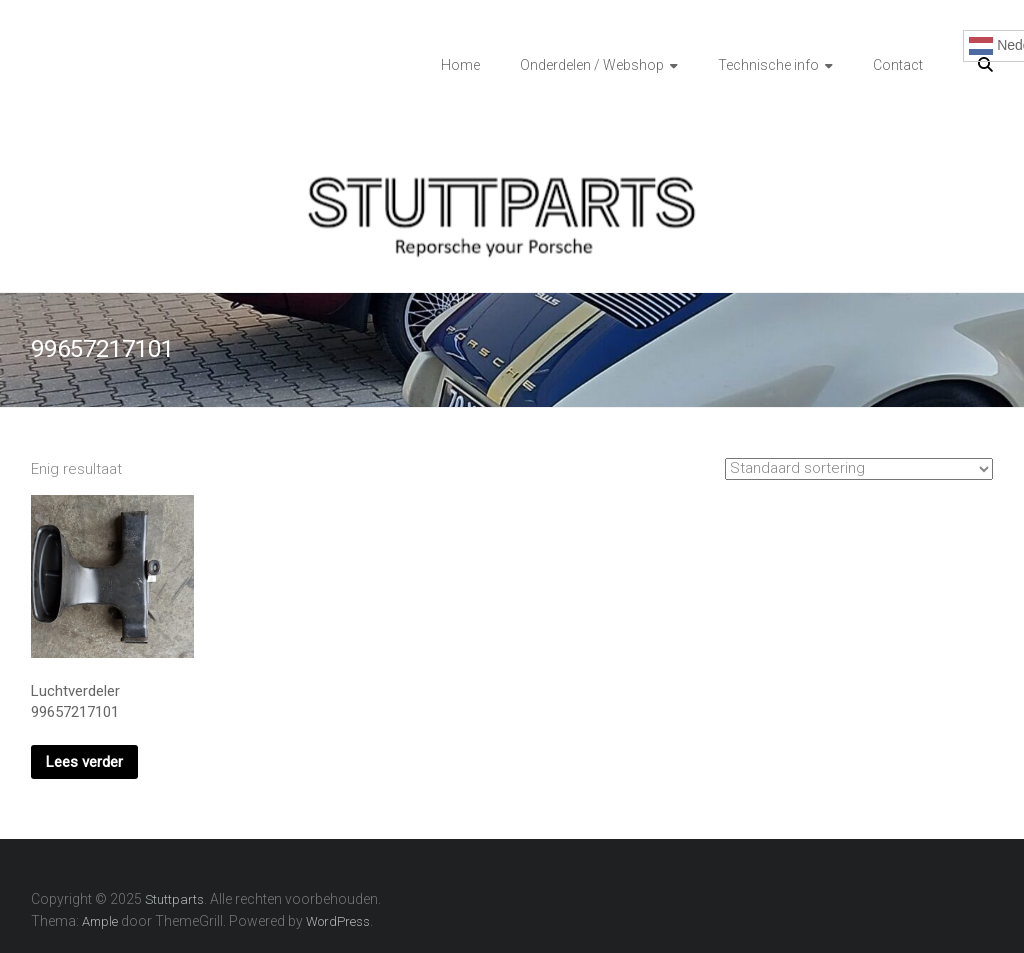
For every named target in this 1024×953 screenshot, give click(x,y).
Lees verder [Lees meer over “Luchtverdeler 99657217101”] (84, 762)
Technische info (768, 65)
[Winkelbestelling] (859, 469)
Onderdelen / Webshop (592, 65)
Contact (898, 65)
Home (460, 65)
